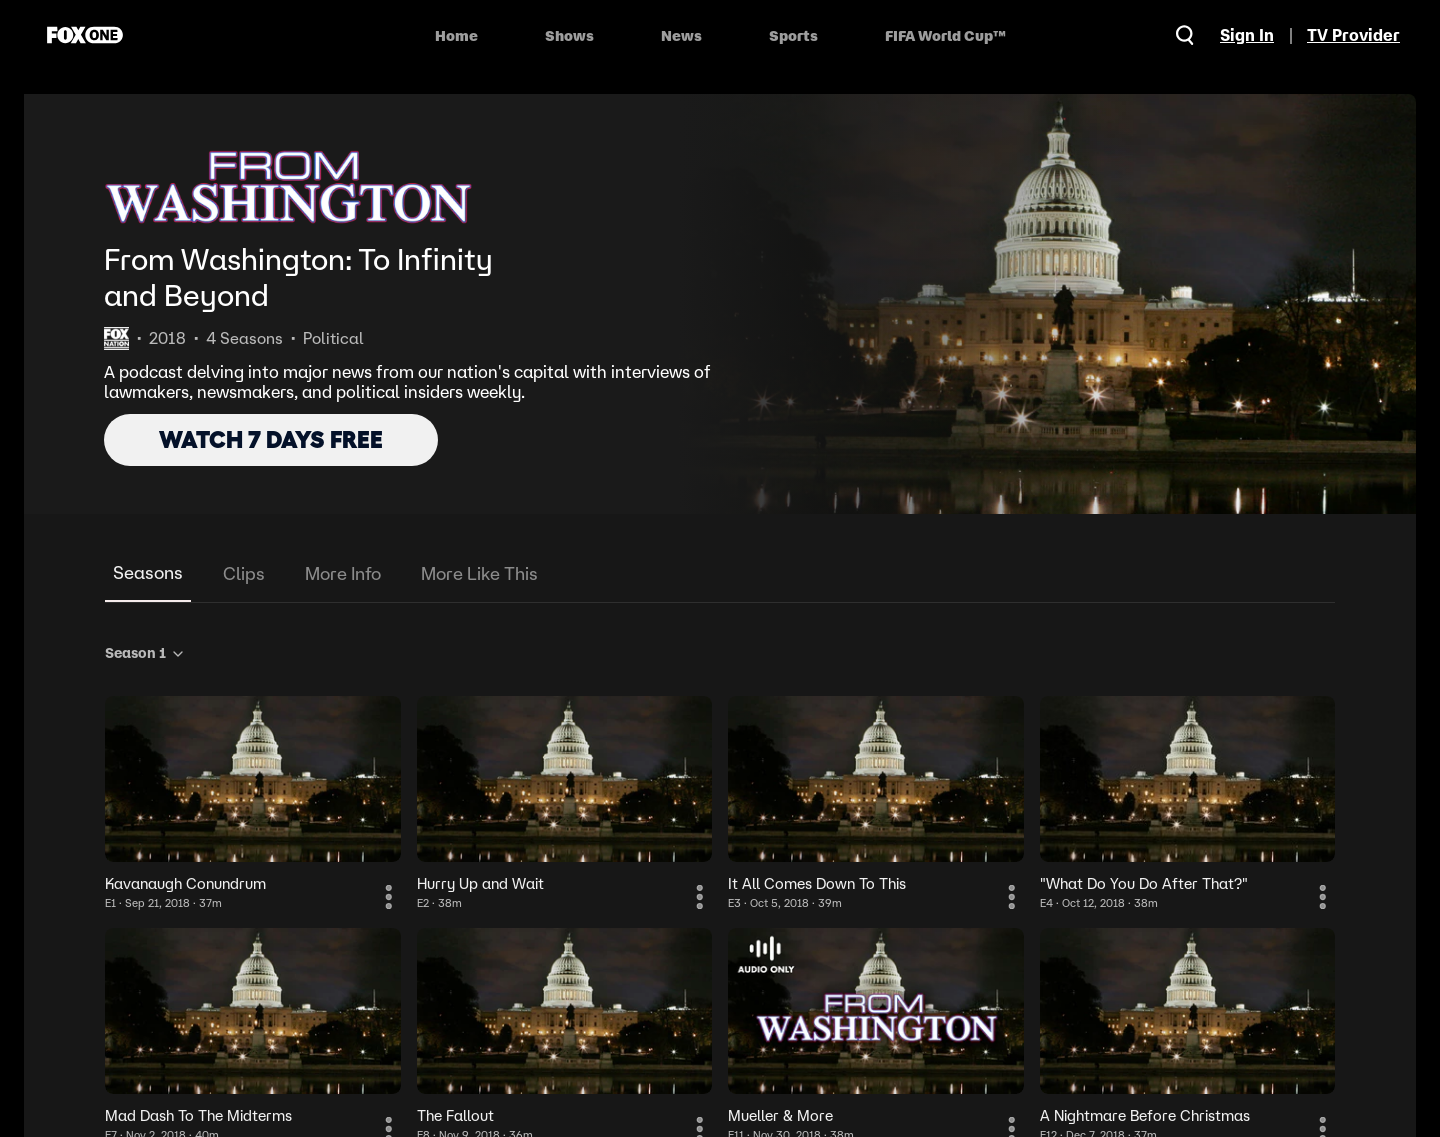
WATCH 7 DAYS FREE (271, 439)
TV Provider (1353, 35)
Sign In (1247, 35)
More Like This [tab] (479, 573)
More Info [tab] (343, 573)
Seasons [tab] (148, 572)
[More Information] (389, 897)
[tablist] (720, 574)
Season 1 (145, 653)
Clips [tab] (244, 573)
